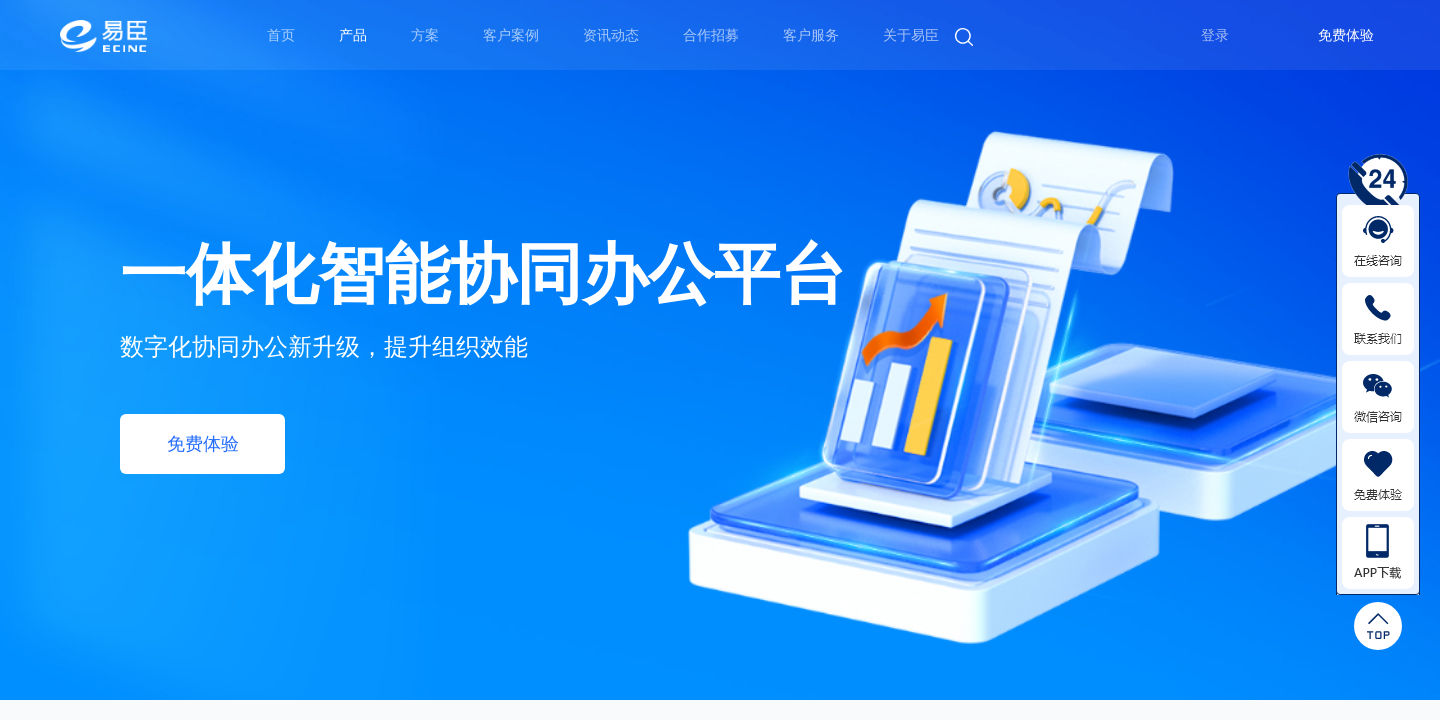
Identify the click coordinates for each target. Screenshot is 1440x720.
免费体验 (1346, 35)
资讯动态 (611, 35)
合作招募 (711, 35)
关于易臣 (911, 35)
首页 (281, 35)
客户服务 (811, 35)
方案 (425, 35)
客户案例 (511, 35)
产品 (353, 35)
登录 (1215, 35)
